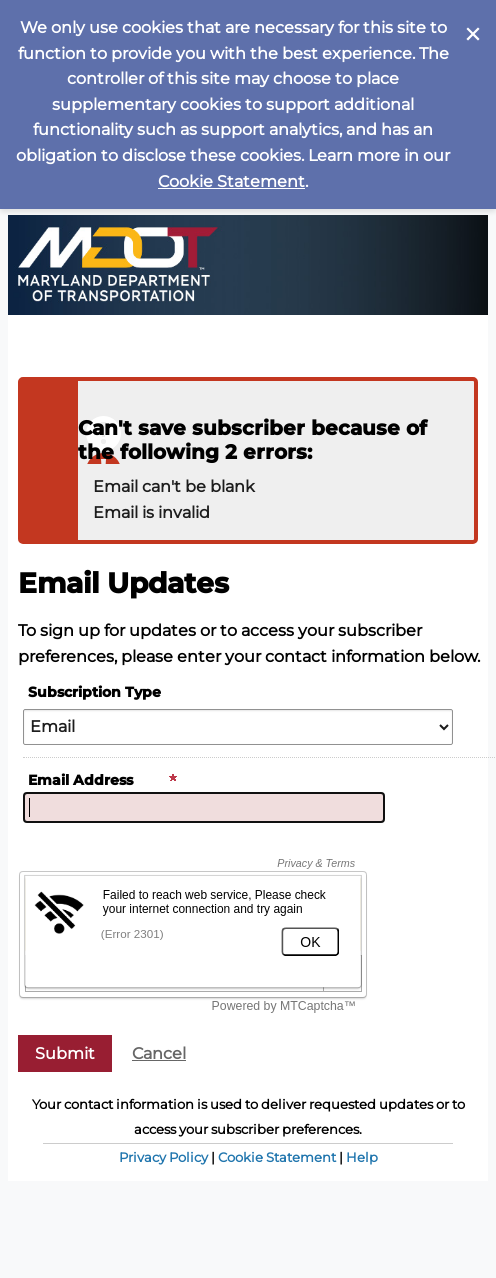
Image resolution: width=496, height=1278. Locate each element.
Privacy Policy (163, 1157)
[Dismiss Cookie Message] (471, 19)
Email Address (103, 780)
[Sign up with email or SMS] (65, 1053)
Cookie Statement (231, 181)
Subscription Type (94, 692)
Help (362, 1157)
